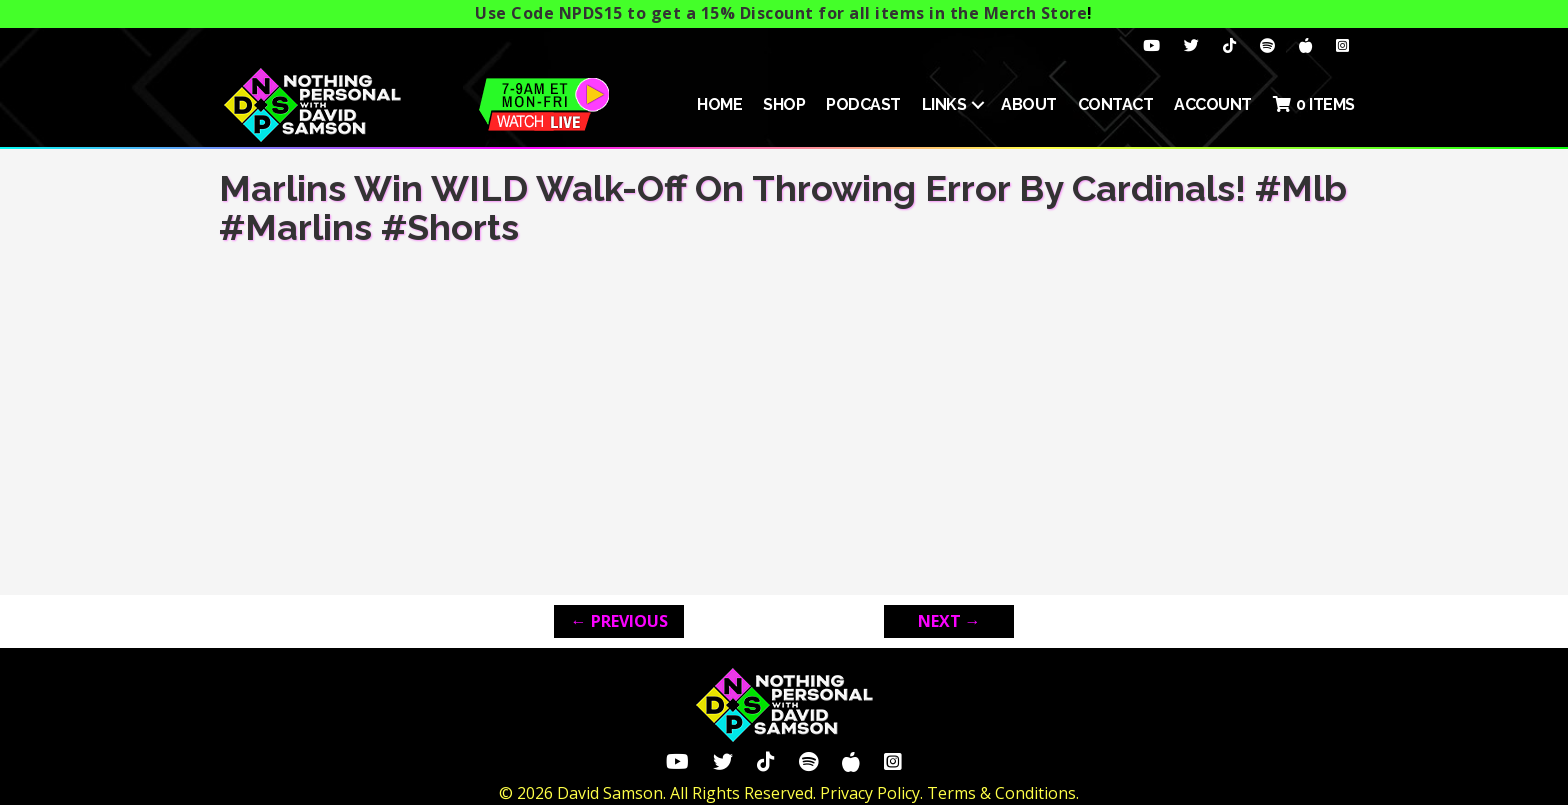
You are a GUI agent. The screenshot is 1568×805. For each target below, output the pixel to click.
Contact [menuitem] (1116, 104)
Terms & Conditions (1001, 793)
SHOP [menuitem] (784, 104)
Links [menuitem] (944, 104)
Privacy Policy (870, 793)
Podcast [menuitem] (863, 104)
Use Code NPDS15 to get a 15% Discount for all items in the (781, 13)
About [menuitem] (1029, 104)
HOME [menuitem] (719, 104)
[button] (978, 105)
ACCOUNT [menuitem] (1213, 104)
